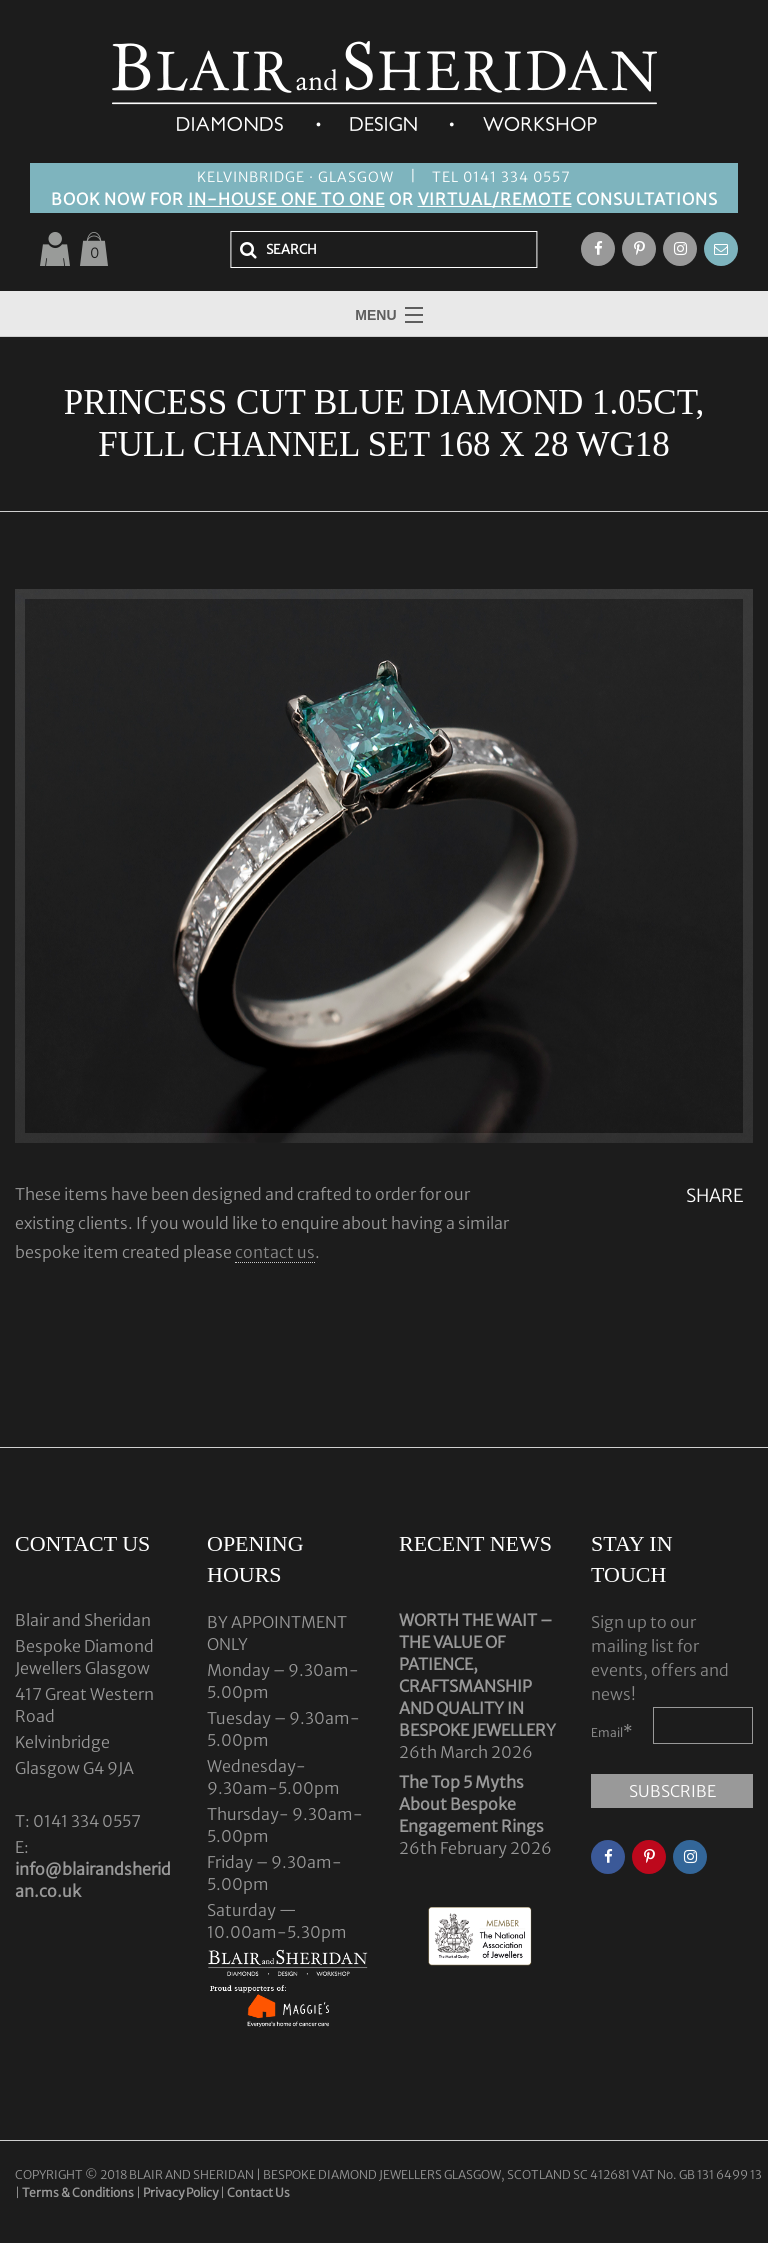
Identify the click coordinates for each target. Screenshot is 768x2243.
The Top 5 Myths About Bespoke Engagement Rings (471, 1804)
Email (612, 1731)
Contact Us (258, 2192)
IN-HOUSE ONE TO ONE (286, 199)
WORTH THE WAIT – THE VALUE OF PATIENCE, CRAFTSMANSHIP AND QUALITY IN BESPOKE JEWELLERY (477, 1675)
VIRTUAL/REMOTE (495, 199)
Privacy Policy (180, 2192)
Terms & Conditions (79, 2192)
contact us (275, 1252)
